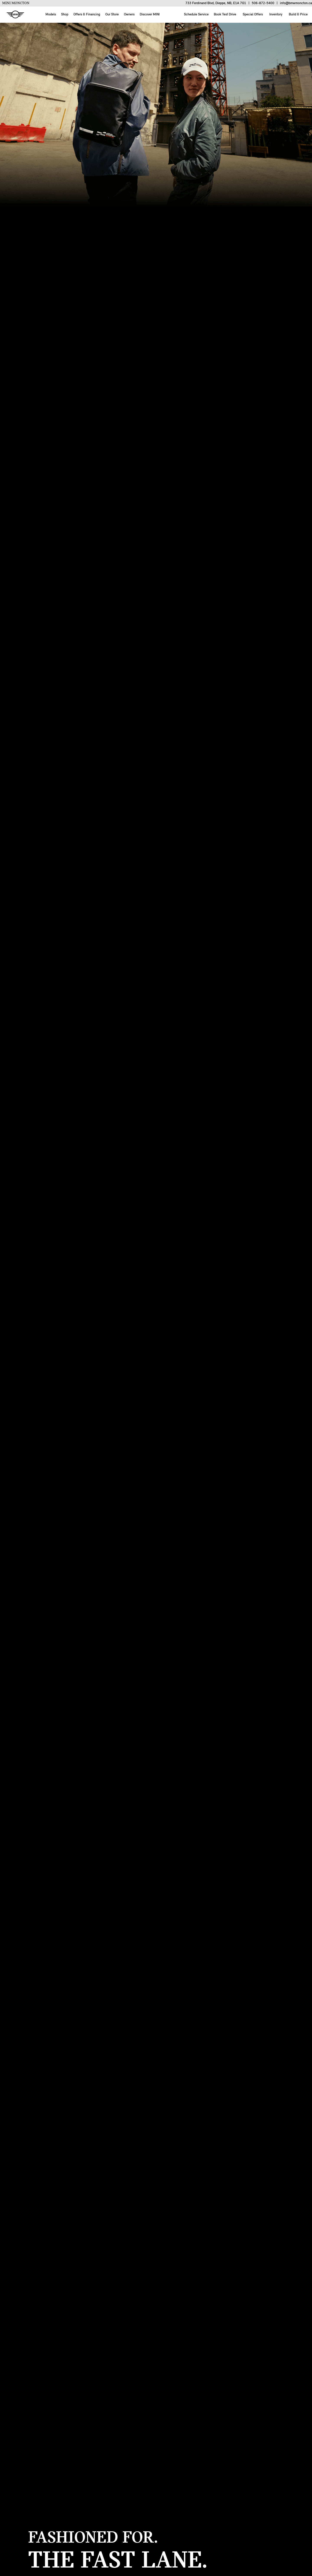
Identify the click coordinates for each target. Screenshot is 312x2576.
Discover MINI (150, 14)
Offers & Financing (86, 14)
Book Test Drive (224, 14)
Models (51, 14)
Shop (64, 14)
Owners (129, 14)
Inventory (275, 14)
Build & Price (298, 14)
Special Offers (252, 14)
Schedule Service (196, 14)
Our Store (112, 14)
